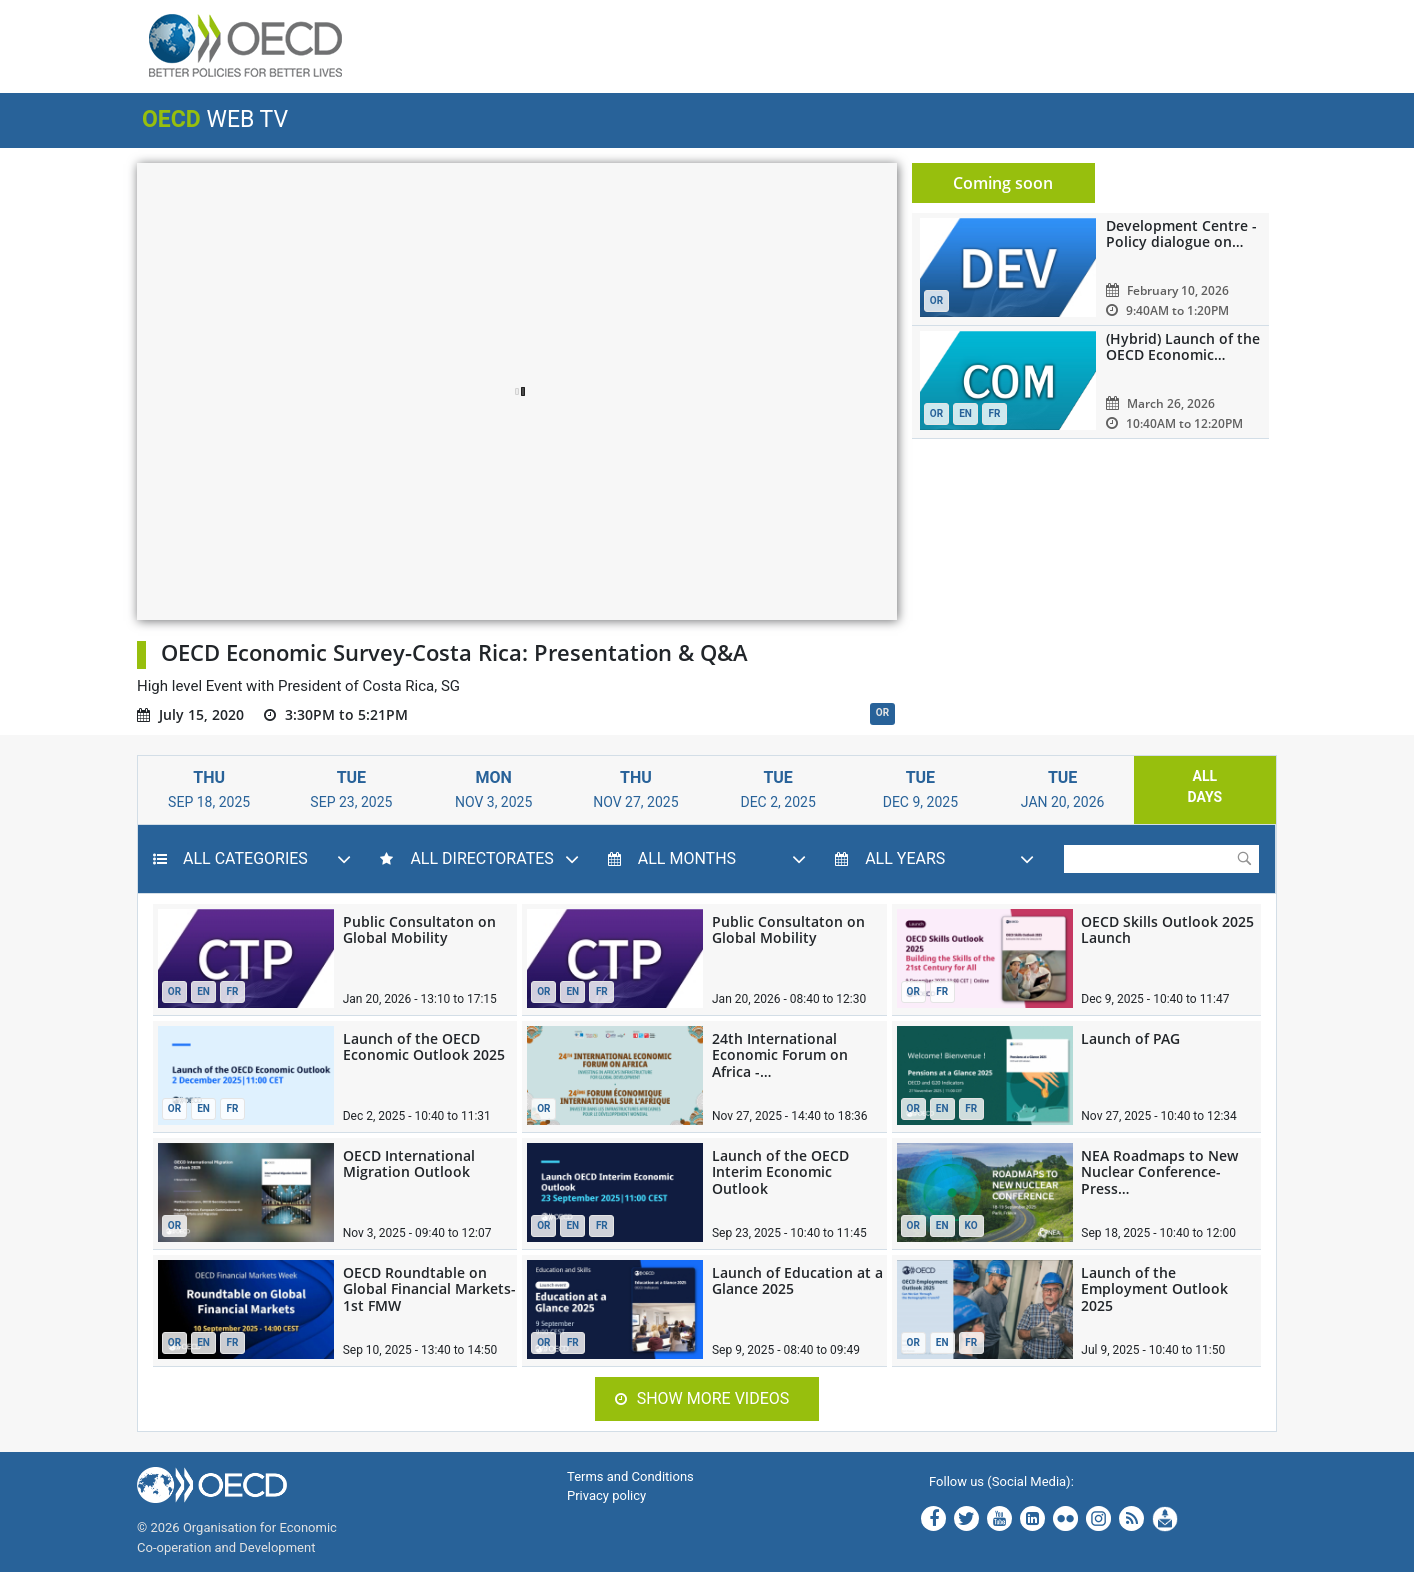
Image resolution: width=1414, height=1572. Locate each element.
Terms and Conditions (630, 1476)
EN (203, 991)
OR (882, 712)
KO (971, 1225)
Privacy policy (606, 1495)
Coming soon (1003, 183)
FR (233, 991)
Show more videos (702, 1398)
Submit (1244, 858)
